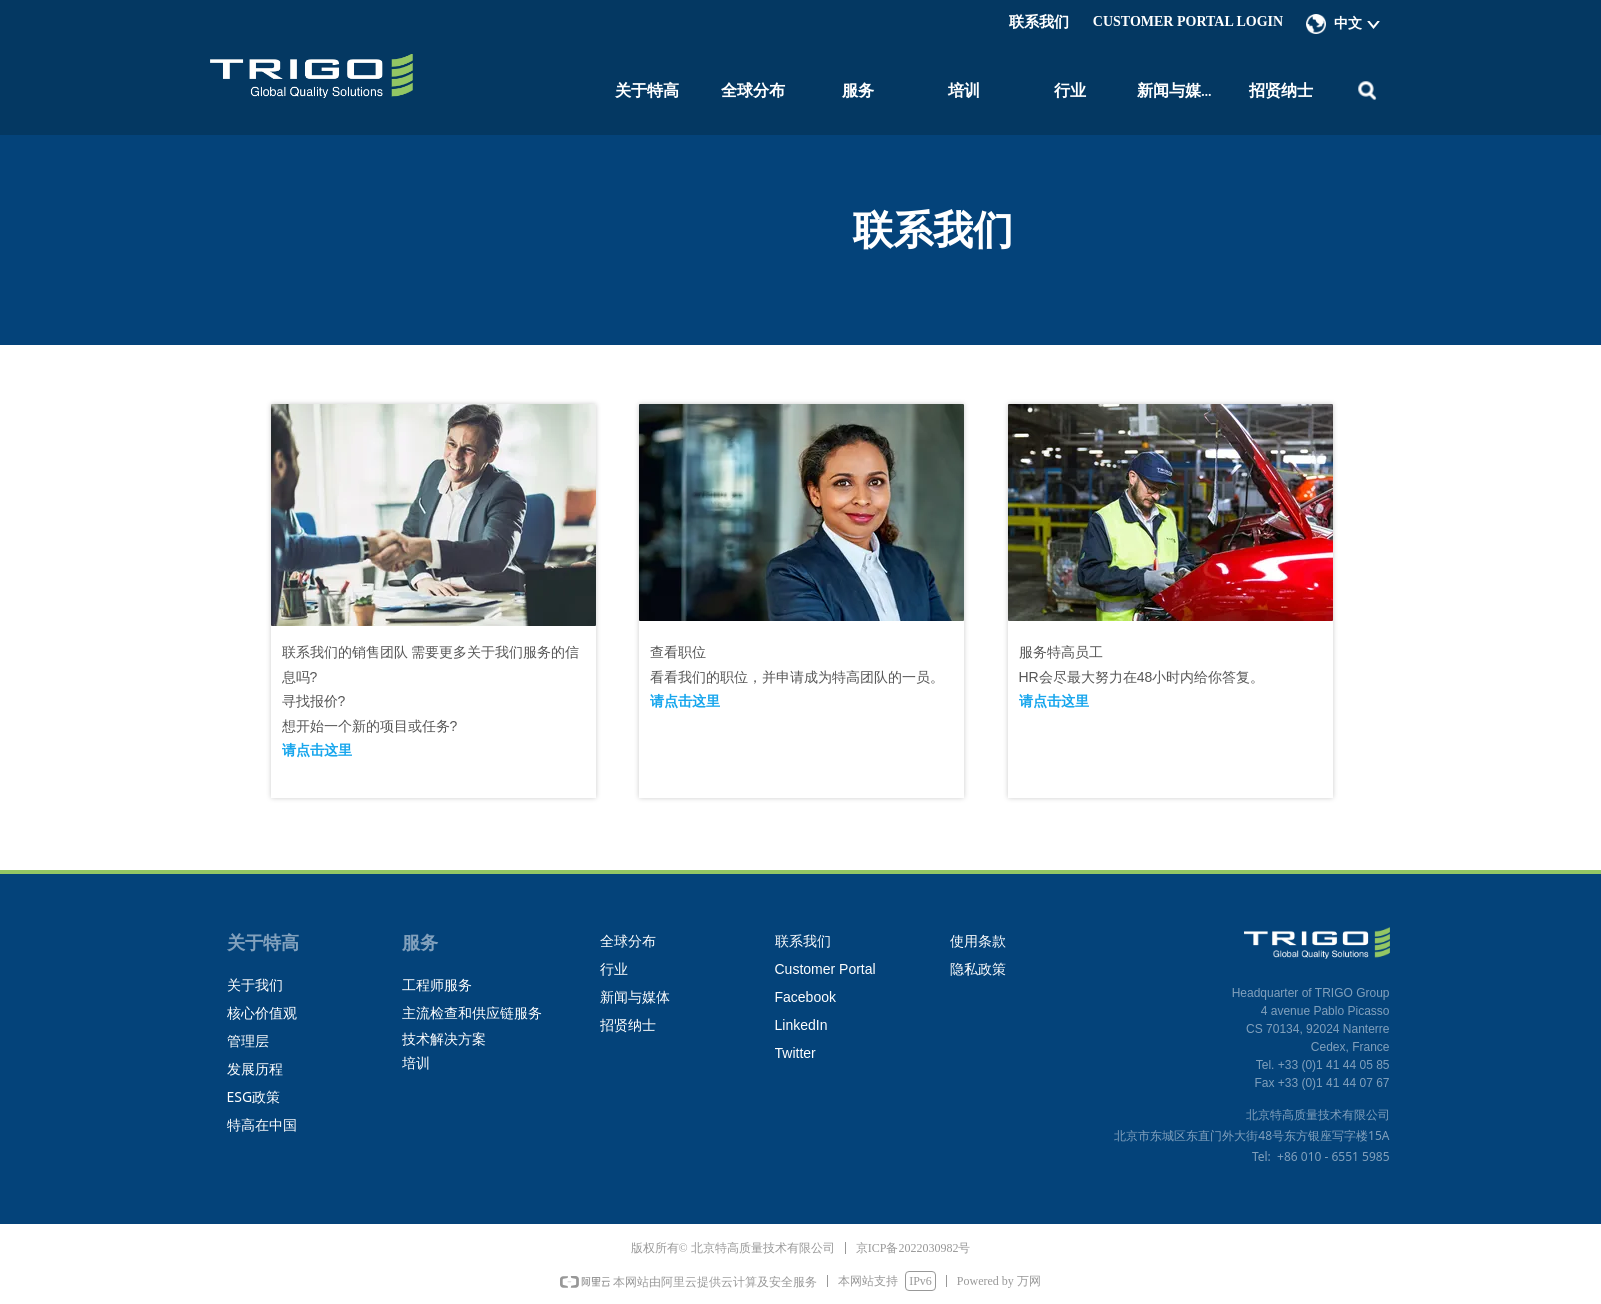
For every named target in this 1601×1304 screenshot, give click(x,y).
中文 (1348, 23)
